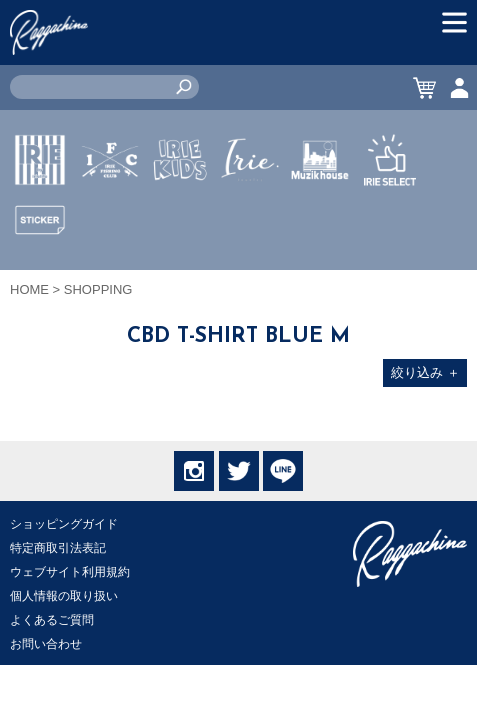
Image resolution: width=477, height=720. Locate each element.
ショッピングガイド (64, 524)
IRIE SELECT (390, 219)
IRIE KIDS (180, 219)
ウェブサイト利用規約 (70, 572)
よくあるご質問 (52, 620)
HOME (29, 289)
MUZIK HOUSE (320, 219)
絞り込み (425, 372)
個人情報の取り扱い (64, 596)
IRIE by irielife (40, 219)
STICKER (40, 267)
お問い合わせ (46, 644)
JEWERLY (250, 207)
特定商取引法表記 (58, 548)
